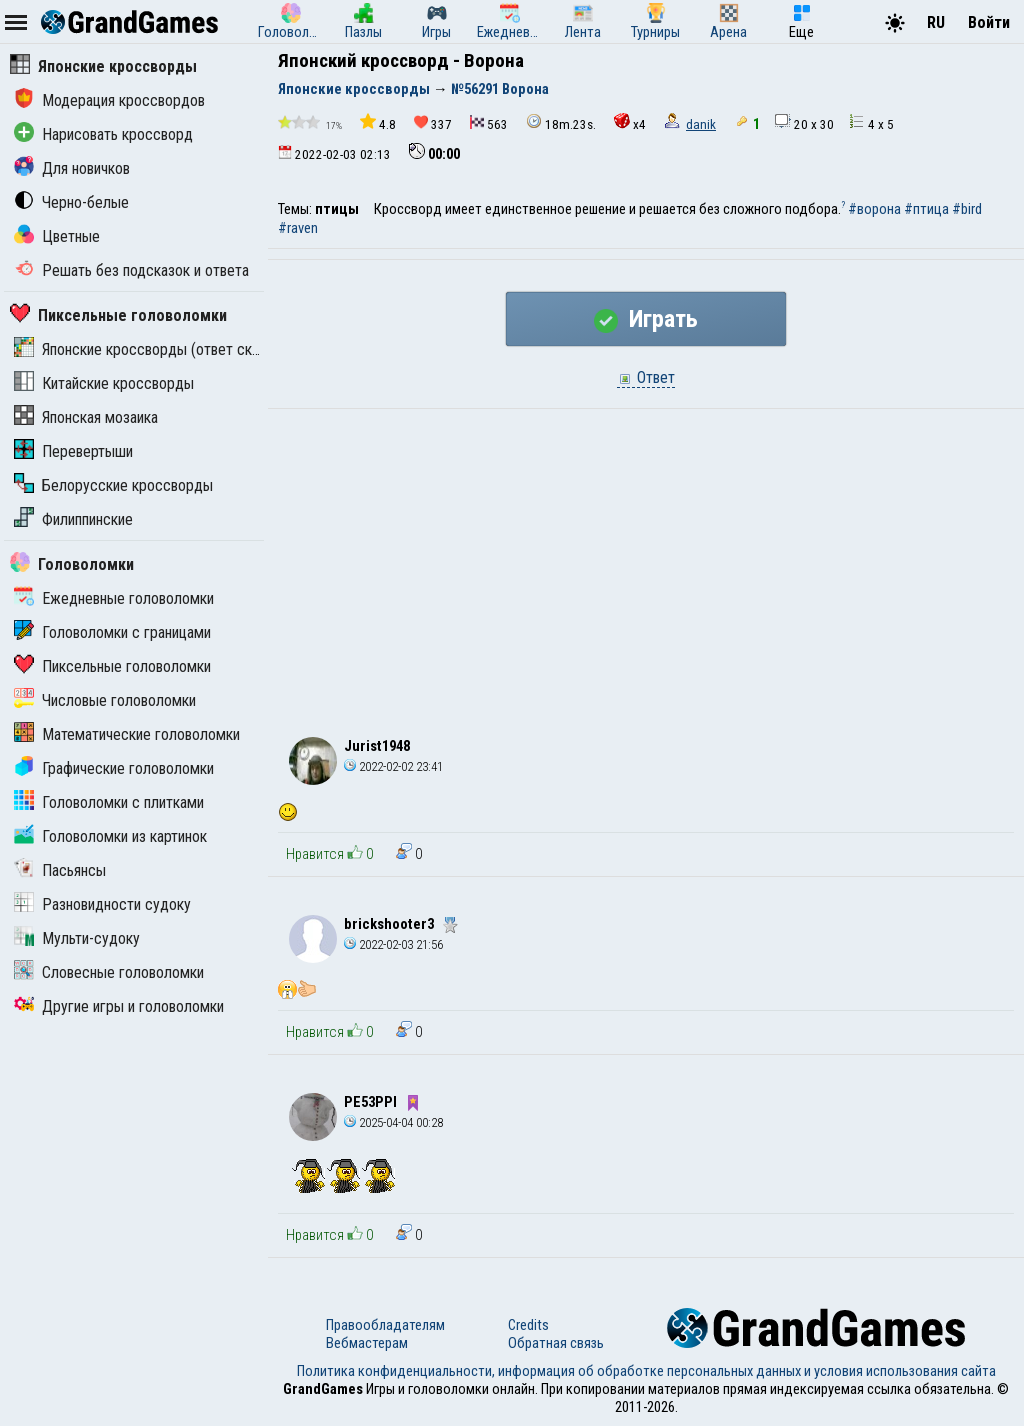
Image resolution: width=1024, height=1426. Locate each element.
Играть (646, 319)
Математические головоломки (127, 734)
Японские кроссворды (103, 66)
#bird (967, 209)
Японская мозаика (86, 417)
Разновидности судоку (102, 904)
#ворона (874, 209)
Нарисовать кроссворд (103, 134)
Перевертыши (73, 451)
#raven (298, 228)
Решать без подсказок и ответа (131, 270)
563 (489, 123)
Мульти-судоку (77, 938)
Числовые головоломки (105, 700)
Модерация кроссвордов (109, 100)
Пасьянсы (60, 870)
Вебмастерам (367, 1343)
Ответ (646, 377)
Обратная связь (556, 1343)
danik (701, 124)
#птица (926, 209)
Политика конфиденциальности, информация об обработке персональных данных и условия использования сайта (646, 1371)
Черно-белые (71, 202)
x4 (630, 122)
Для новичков (72, 168)
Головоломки (72, 564)
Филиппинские (73, 519)
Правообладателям (385, 1325)
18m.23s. (561, 122)
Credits (528, 1325)
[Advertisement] (646, 559)
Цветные (57, 236)
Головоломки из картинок (110, 836)
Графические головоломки (114, 768)
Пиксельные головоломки (118, 315)
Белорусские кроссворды (113, 485)
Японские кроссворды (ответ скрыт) (148, 349)
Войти (989, 22)
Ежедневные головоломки (114, 598)
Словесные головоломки (109, 972)
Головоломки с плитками (109, 802)
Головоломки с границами (112, 632)
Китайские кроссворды (104, 383)
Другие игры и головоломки (119, 1006)
